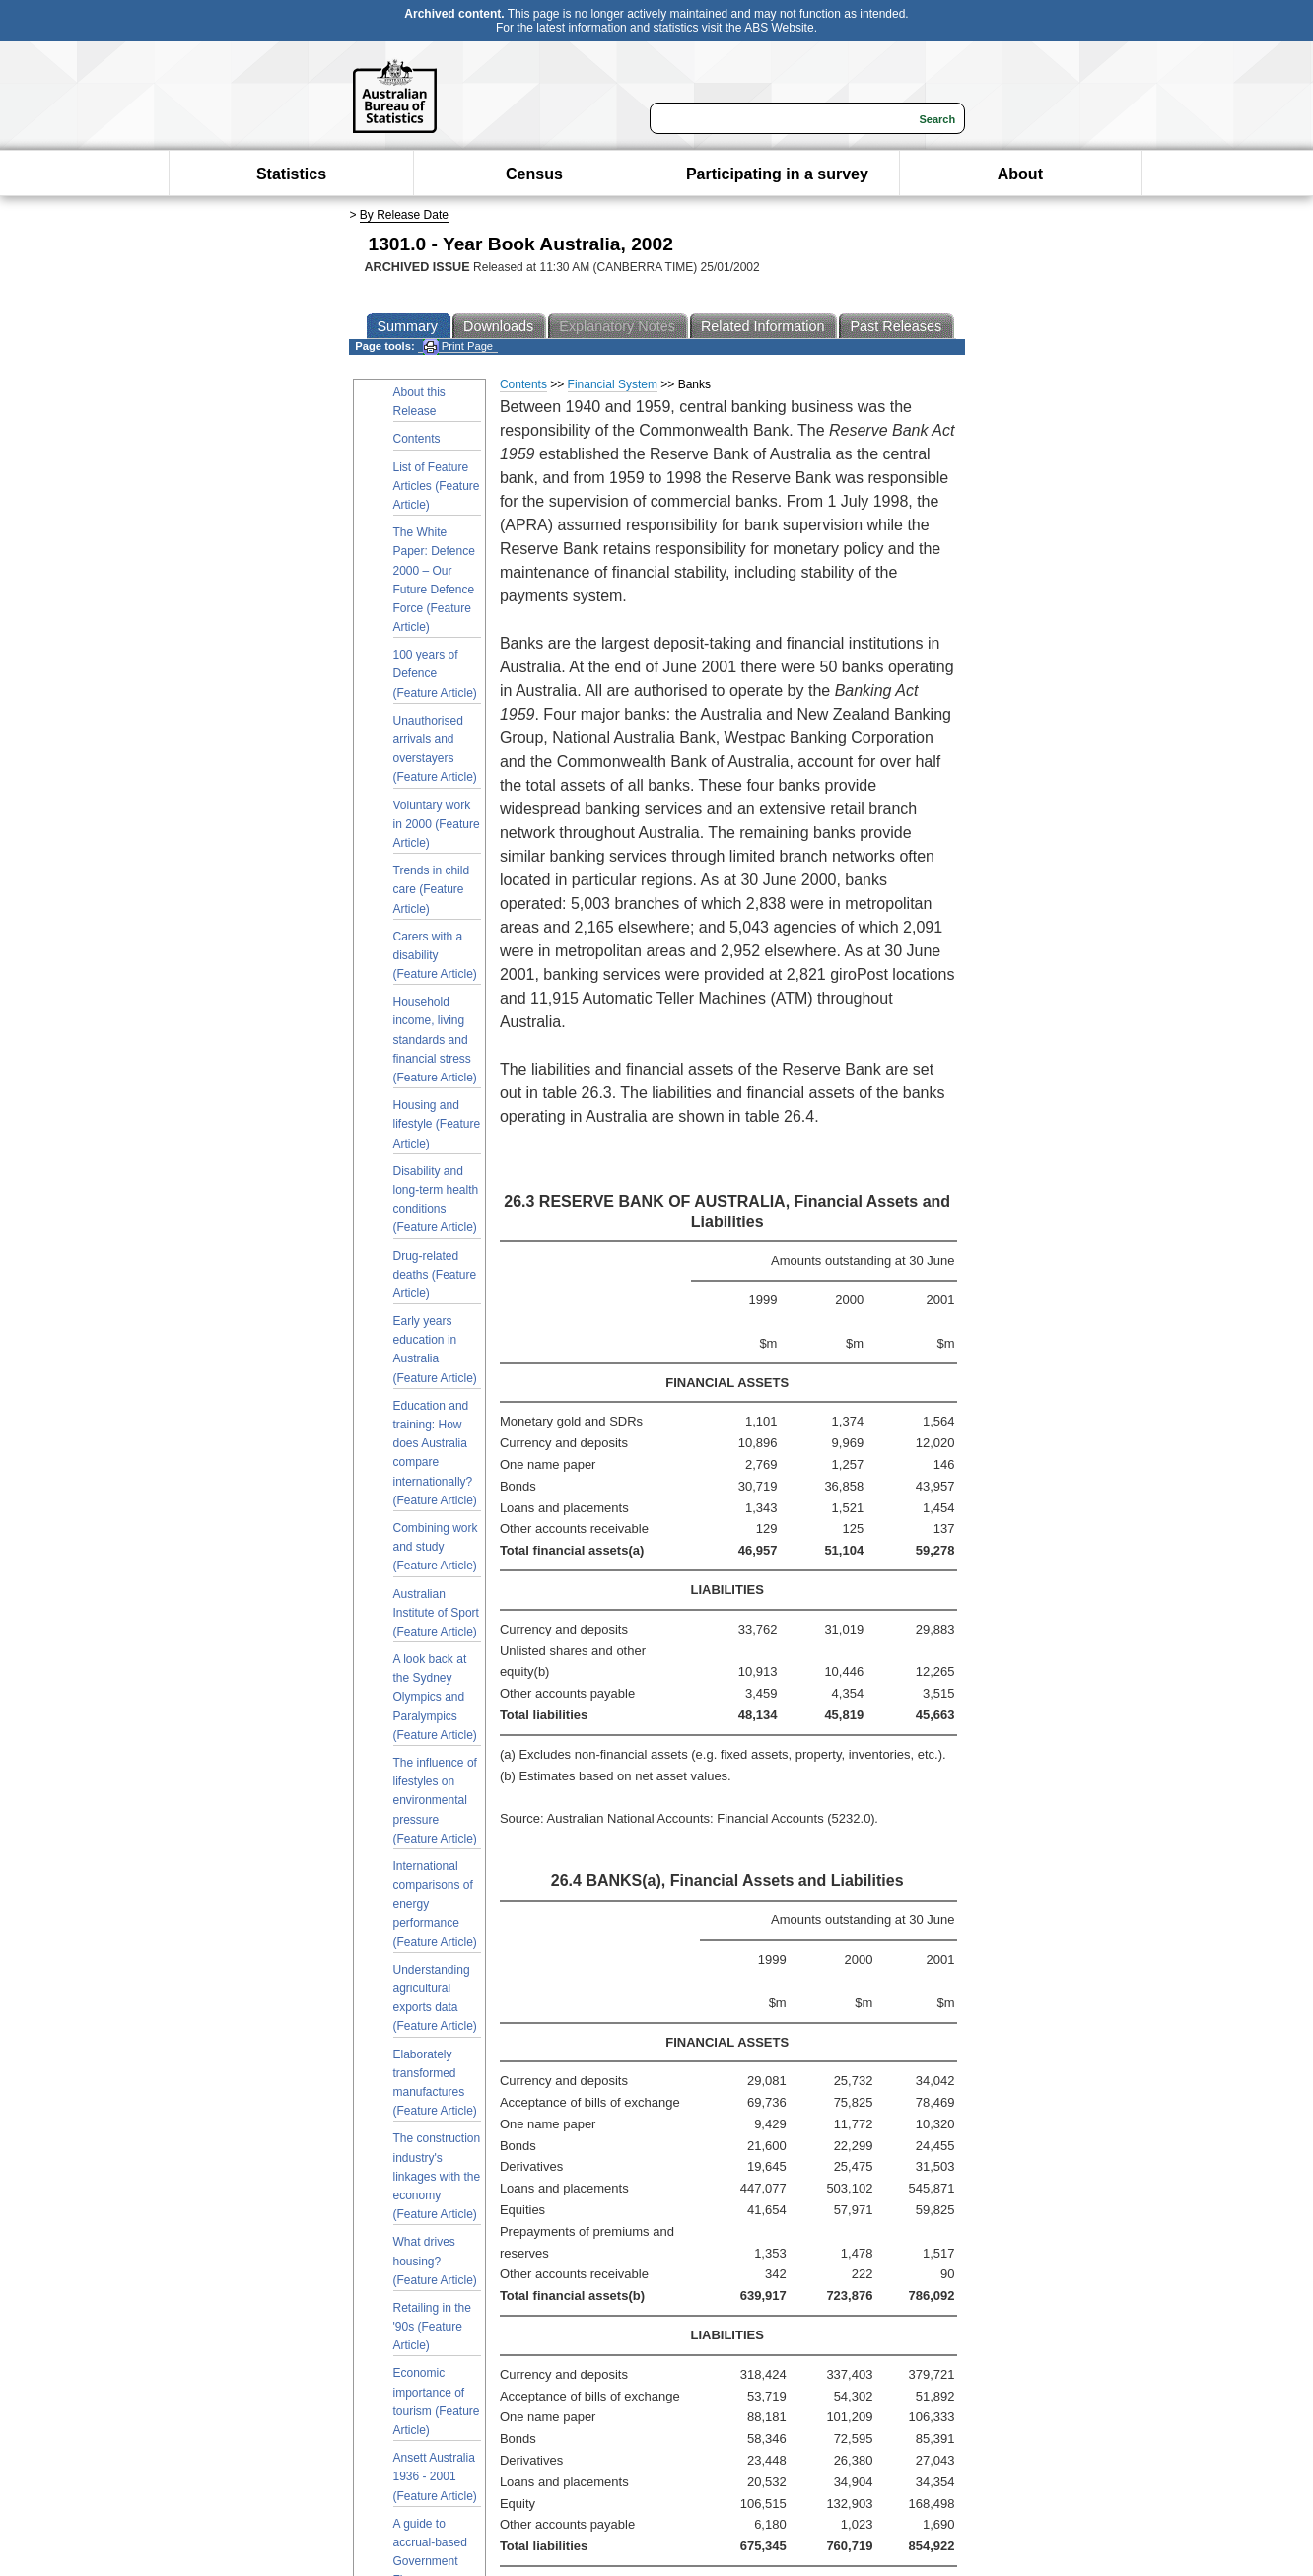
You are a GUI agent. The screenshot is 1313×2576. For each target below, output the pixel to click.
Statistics (291, 174)
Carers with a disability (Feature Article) (435, 955)
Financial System (612, 384)
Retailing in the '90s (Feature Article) (432, 2326)
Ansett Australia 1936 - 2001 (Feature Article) (435, 2476)
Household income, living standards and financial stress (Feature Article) (435, 1039)
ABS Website (778, 28)
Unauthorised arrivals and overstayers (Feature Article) (435, 749)
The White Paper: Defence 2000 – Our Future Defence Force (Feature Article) (434, 579)
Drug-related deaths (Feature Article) (435, 1274)
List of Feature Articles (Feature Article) (436, 486)
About (1020, 174)
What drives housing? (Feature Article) (435, 2260)
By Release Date (404, 215)
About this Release (419, 401)
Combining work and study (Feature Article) (435, 1546)
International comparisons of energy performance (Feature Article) (435, 1904)
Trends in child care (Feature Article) (431, 889)
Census (534, 174)
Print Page (458, 346)
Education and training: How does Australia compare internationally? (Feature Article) (435, 1453)
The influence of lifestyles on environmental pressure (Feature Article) (435, 1800)
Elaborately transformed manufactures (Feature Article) (435, 2083)
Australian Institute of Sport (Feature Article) (436, 1612)
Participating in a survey (777, 174)
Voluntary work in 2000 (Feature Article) (436, 824)
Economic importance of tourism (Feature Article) (436, 2401)
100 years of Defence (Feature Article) (435, 673)
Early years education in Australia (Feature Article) (435, 1349)
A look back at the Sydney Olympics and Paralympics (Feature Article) (435, 1697)
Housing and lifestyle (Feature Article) (437, 1123)
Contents (417, 439)
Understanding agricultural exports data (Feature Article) (435, 1998)
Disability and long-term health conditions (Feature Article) (436, 1199)
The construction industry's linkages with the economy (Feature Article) (437, 2176)
